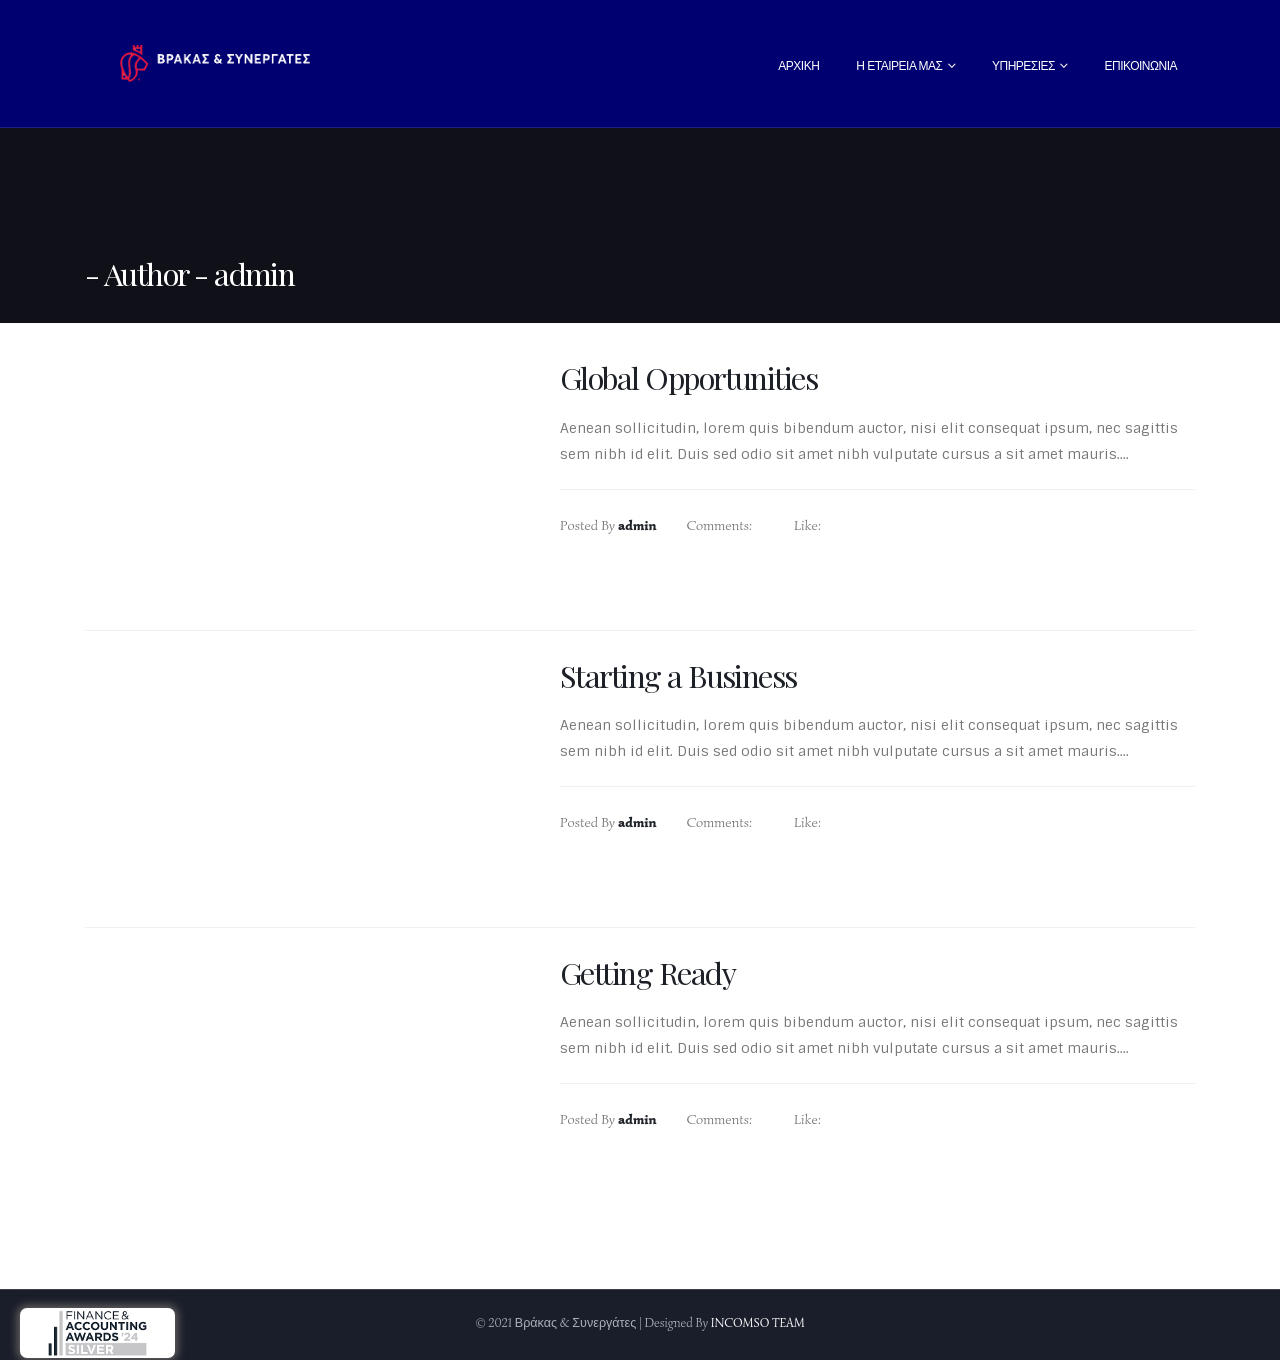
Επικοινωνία (1141, 66)
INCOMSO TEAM (758, 1323)
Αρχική (798, 66)
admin (637, 525)
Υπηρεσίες (1023, 66)
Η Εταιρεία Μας (899, 66)
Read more (632, 591)
